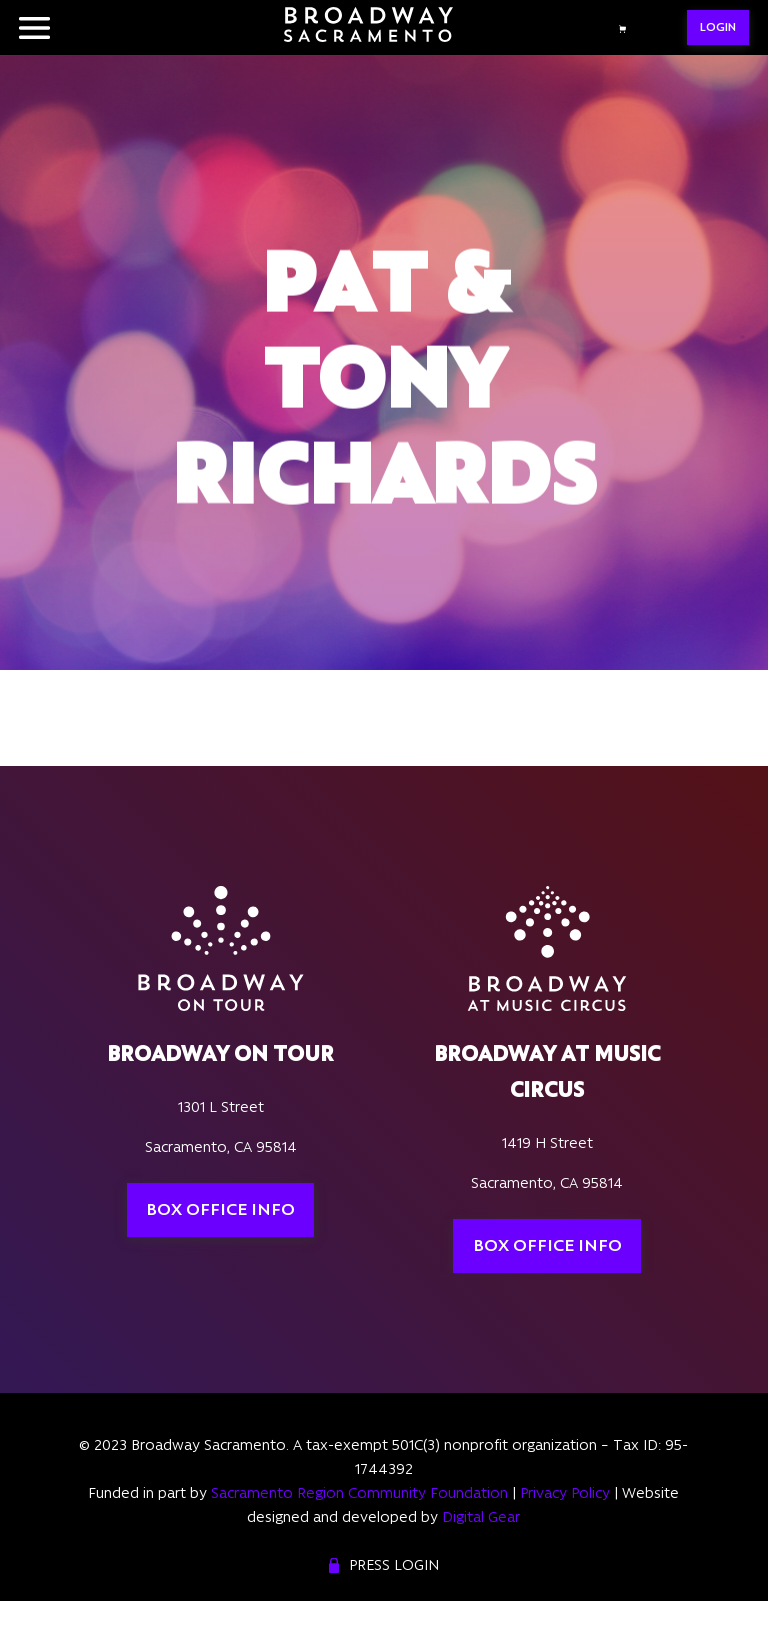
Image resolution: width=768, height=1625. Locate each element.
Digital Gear (481, 1517)
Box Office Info (220, 1209)
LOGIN (718, 27)
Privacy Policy (565, 1493)
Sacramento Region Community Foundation (359, 1493)
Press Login (394, 1565)
